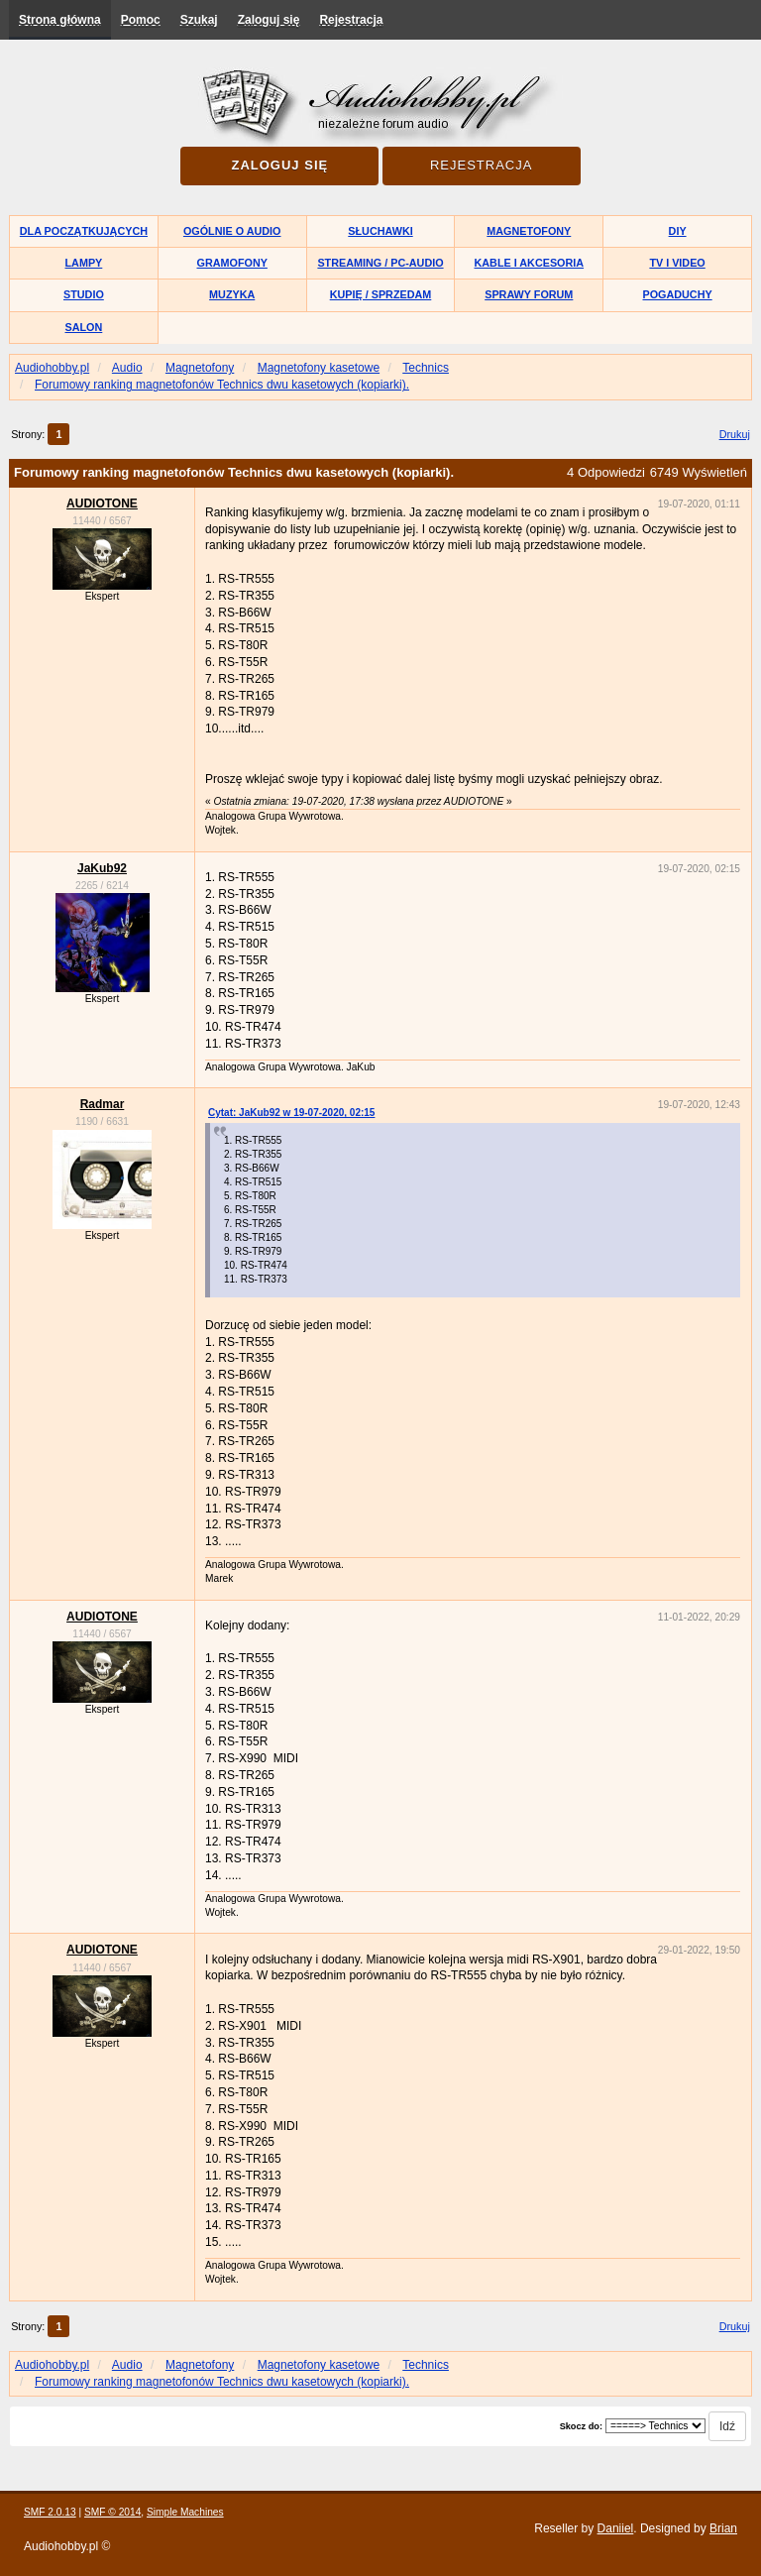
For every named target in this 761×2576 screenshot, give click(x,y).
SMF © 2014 (112, 2512)
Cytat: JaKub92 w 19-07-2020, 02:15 (291, 1112)
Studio (83, 294)
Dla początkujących (84, 231)
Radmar (102, 1104)
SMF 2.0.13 (50, 2512)
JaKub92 (102, 868)
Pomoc (141, 20)
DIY (678, 231)
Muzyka (232, 294)
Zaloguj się (269, 20)
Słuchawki (380, 231)
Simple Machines (185, 2512)
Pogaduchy (676, 294)
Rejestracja (350, 20)
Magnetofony (529, 231)
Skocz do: (581, 2426)
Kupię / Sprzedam (381, 294)
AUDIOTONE (102, 503)
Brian (723, 2528)
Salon (84, 327)
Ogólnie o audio (232, 231)
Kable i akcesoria (530, 263)
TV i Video (677, 263)
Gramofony (232, 263)
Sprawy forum (529, 294)
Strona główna (60, 20)
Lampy (84, 263)
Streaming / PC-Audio (380, 263)
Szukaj (199, 20)
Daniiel (616, 2528)
